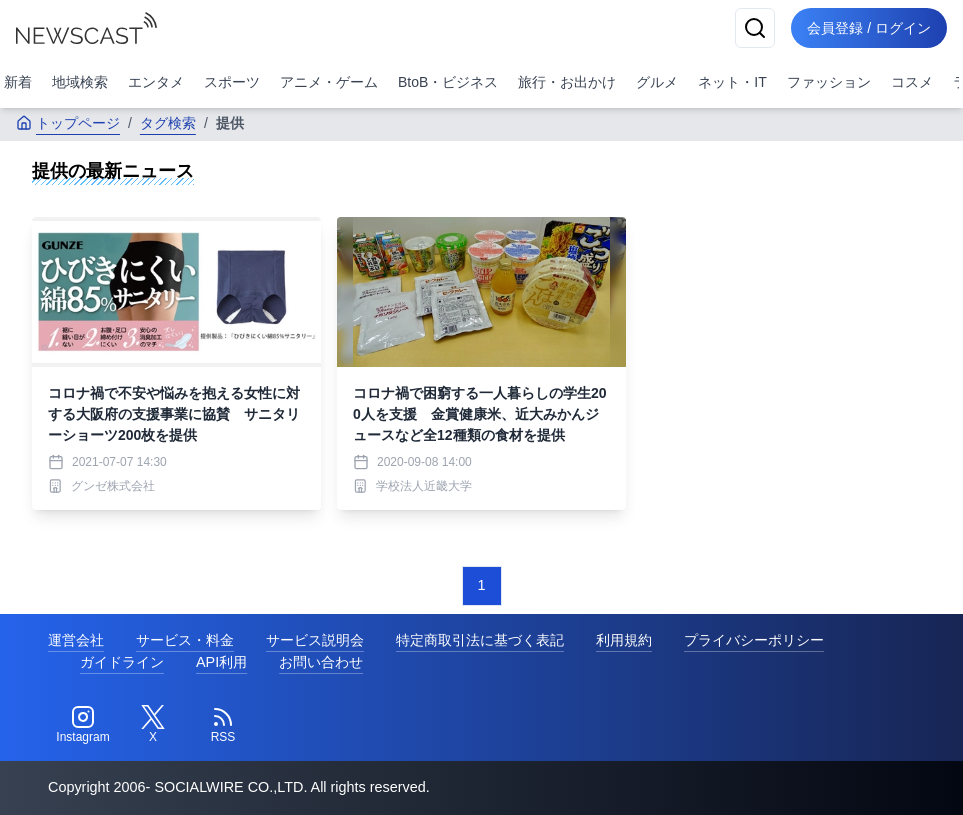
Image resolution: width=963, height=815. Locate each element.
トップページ (68, 123)
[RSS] (223, 725)
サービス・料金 (185, 640)
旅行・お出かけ (567, 82)
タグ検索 (168, 123)
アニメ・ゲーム (329, 82)
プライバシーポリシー (754, 640)
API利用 (221, 662)
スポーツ (232, 82)
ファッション (829, 82)
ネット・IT (732, 82)
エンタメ (156, 82)
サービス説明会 (315, 640)
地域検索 (80, 82)
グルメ (657, 82)
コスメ (912, 82)
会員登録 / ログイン (869, 28)
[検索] (755, 28)
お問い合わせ (321, 662)
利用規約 (624, 640)
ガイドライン (122, 662)
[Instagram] (83, 725)
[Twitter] (153, 725)
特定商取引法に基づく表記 (480, 640)
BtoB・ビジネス (448, 82)
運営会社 (76, 640)
